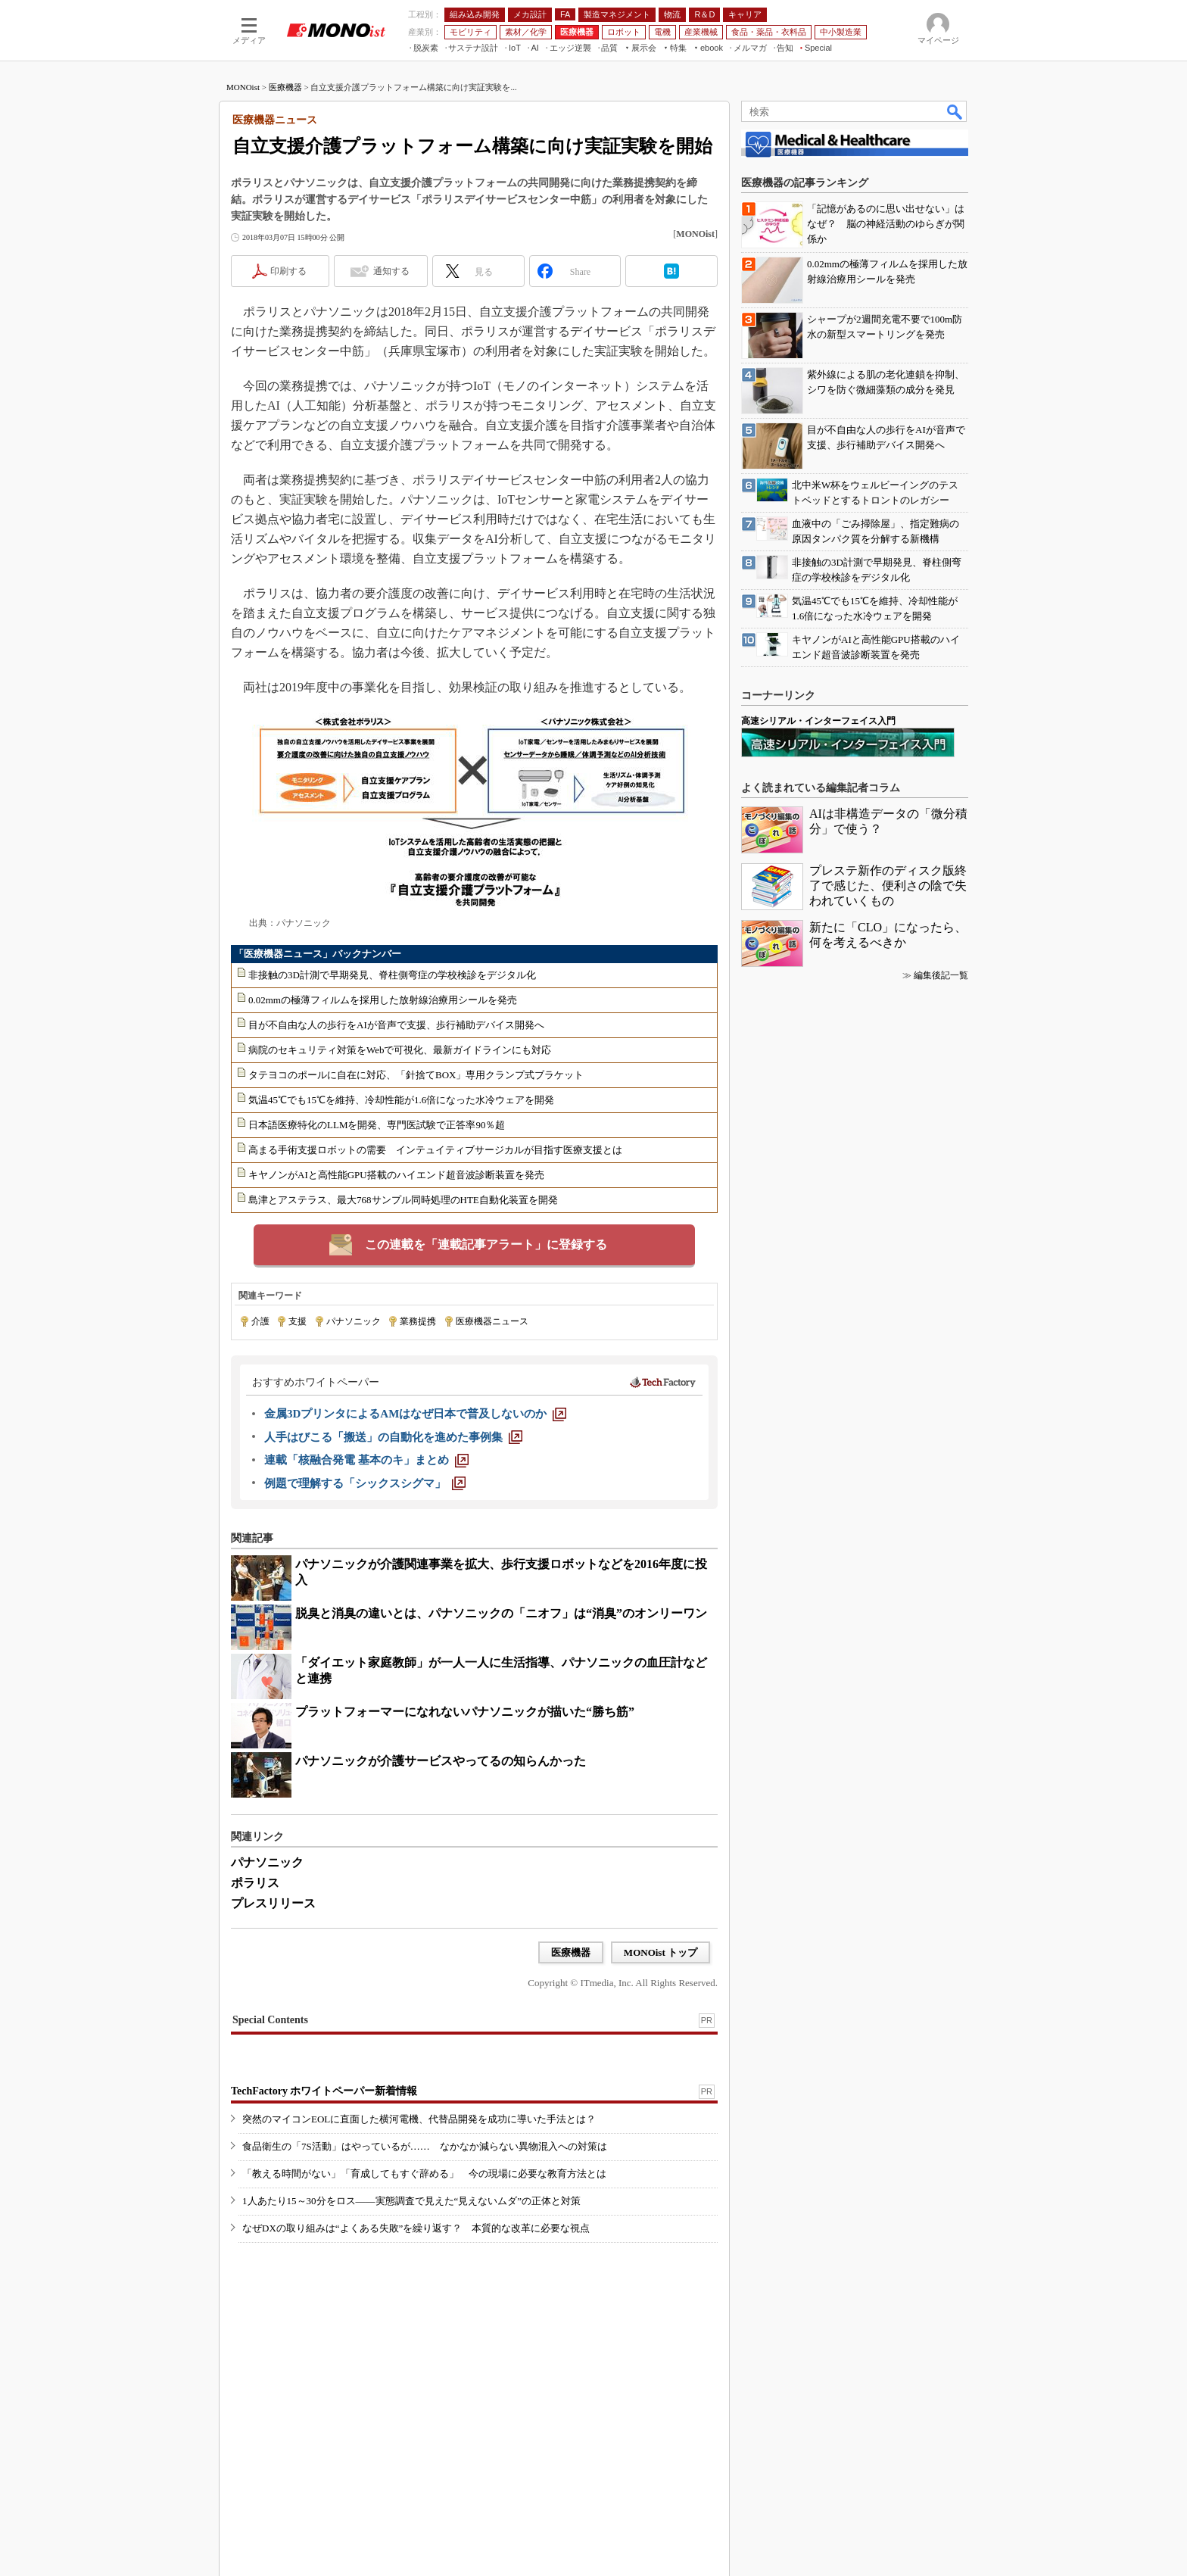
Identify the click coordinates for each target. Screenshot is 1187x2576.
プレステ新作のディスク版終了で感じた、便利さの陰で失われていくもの (888, 885)
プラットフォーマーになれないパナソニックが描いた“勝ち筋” (464, 1711)
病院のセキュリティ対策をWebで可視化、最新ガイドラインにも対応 (400, 1050)
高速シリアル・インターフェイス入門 (818, 721)
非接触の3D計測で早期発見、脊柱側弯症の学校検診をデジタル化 (392, 975)
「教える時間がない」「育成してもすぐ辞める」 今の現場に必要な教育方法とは (424, 2173)
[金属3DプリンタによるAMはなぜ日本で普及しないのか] (415, 1414)
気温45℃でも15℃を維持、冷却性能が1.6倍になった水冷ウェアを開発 (401, 1100)
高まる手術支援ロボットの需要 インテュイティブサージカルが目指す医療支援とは (435, 1149)
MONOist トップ (660, 1952)
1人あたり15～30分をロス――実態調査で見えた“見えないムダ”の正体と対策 (411, 2200)
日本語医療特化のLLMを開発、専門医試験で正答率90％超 (376, 1125)
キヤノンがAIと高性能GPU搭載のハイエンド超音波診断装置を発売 (396, 1174)
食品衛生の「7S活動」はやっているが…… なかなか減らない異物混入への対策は (424, 2146)
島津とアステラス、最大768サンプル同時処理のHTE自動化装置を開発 (403, 1199)
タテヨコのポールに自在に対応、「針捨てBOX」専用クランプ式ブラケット (416, 1075)
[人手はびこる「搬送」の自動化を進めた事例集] (393, 1437)
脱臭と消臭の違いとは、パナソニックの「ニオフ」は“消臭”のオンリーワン (501, 1613)
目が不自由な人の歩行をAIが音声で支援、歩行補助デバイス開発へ (396, 1025)
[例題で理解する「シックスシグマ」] (365, 1483)
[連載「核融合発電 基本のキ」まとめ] (366, 1460)
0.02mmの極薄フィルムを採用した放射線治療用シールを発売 (382, 1000)
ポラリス (255, 1882)
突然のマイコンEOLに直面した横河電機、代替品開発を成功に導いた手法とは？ (419, 2119)
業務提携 (418, 1321)
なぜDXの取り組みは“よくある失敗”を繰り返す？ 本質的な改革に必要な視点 (416, 2228)
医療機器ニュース (492, 1321)
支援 (297, 1321)
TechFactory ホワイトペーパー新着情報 (324, 2091)
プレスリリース (273, 1903)
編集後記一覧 (941, 975)
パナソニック (353, 1321)
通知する (391, 271)
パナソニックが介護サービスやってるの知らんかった (440, 1760)
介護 (260, 1321)
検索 (955, 111)
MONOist (243, 87)
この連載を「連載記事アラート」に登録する (486, 1244)
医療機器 (285, 87)
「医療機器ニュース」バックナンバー (317, 953)
